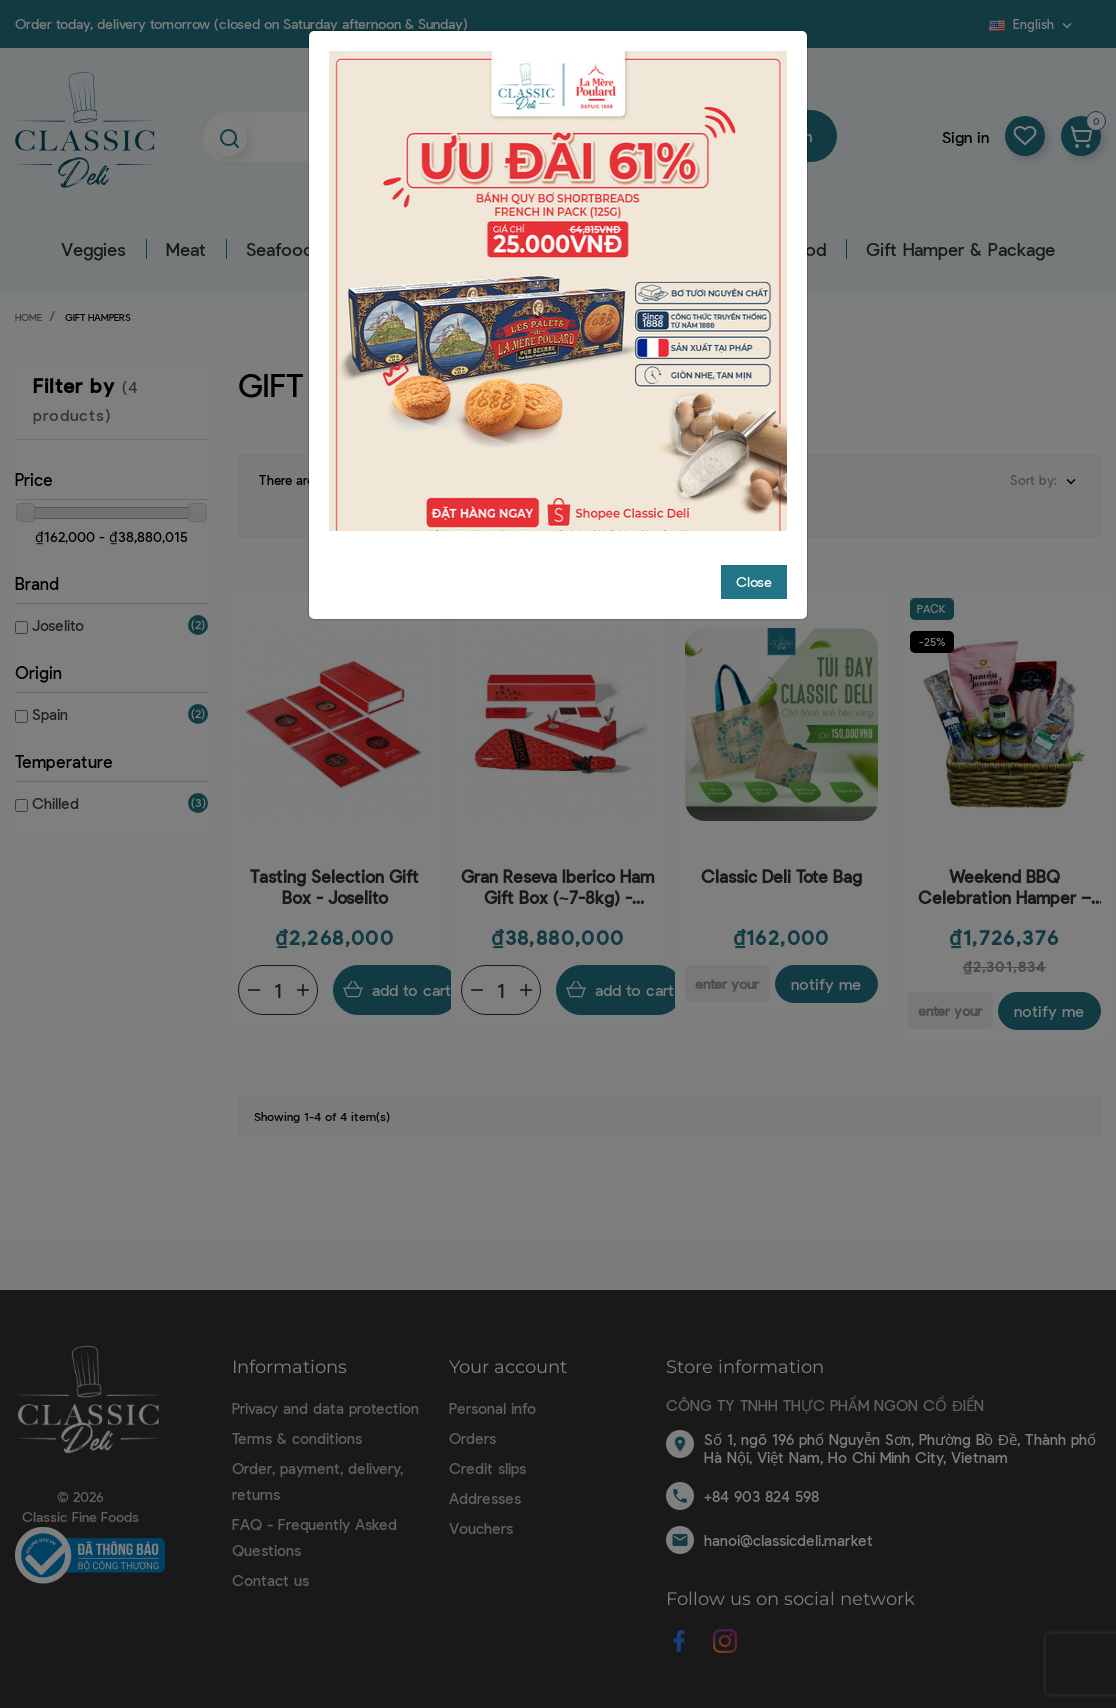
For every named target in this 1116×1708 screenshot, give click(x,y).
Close (754, 581)
